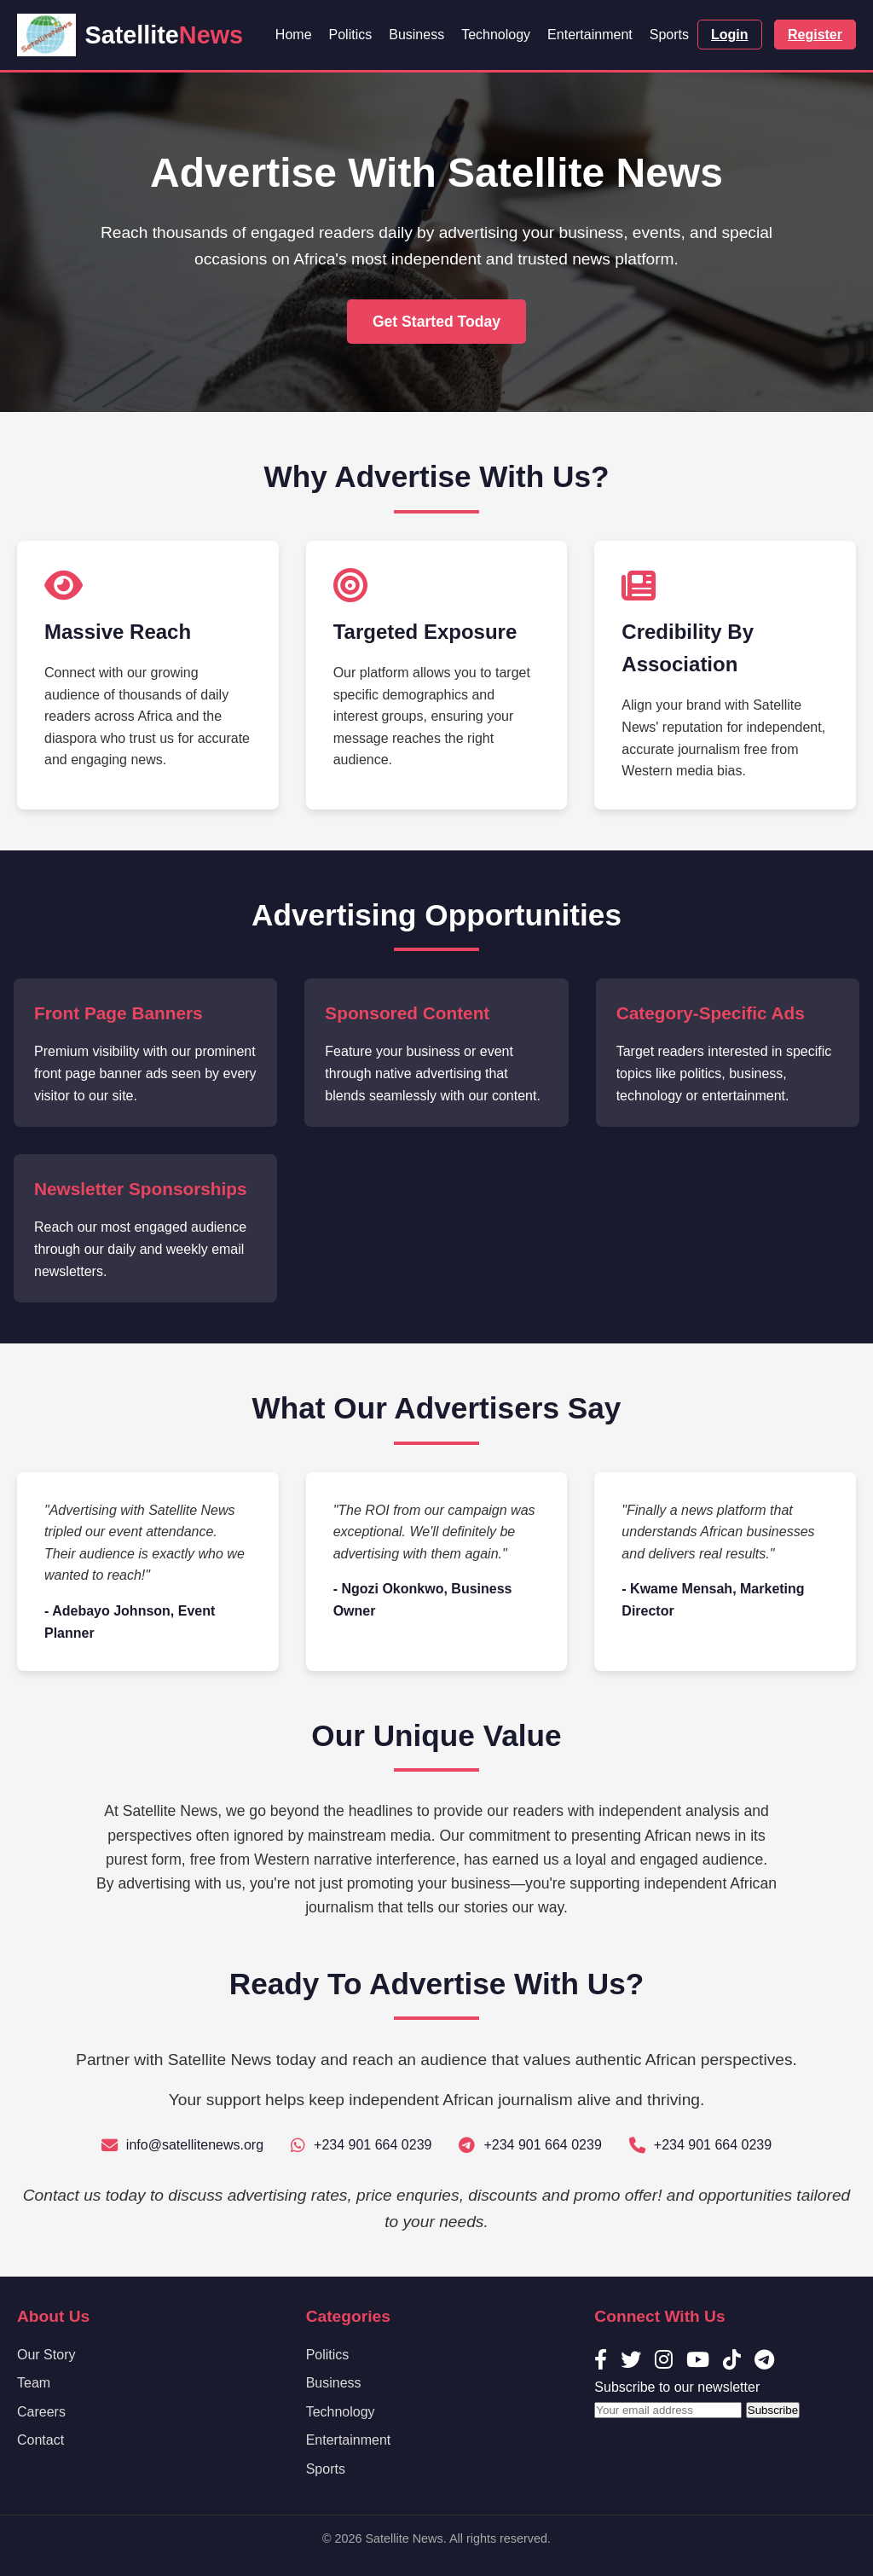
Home (293, 34)
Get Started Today (436, 321)
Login (730, 34)
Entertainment (590, 34)
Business (416, 34)
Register (815, 34)
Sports (669, 34)
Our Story (46, 2354)
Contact (40, 2440)
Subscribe (773, 2410)
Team (33, 2383)
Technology (495, 34)
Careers (41, 2412)
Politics (351, 34)
